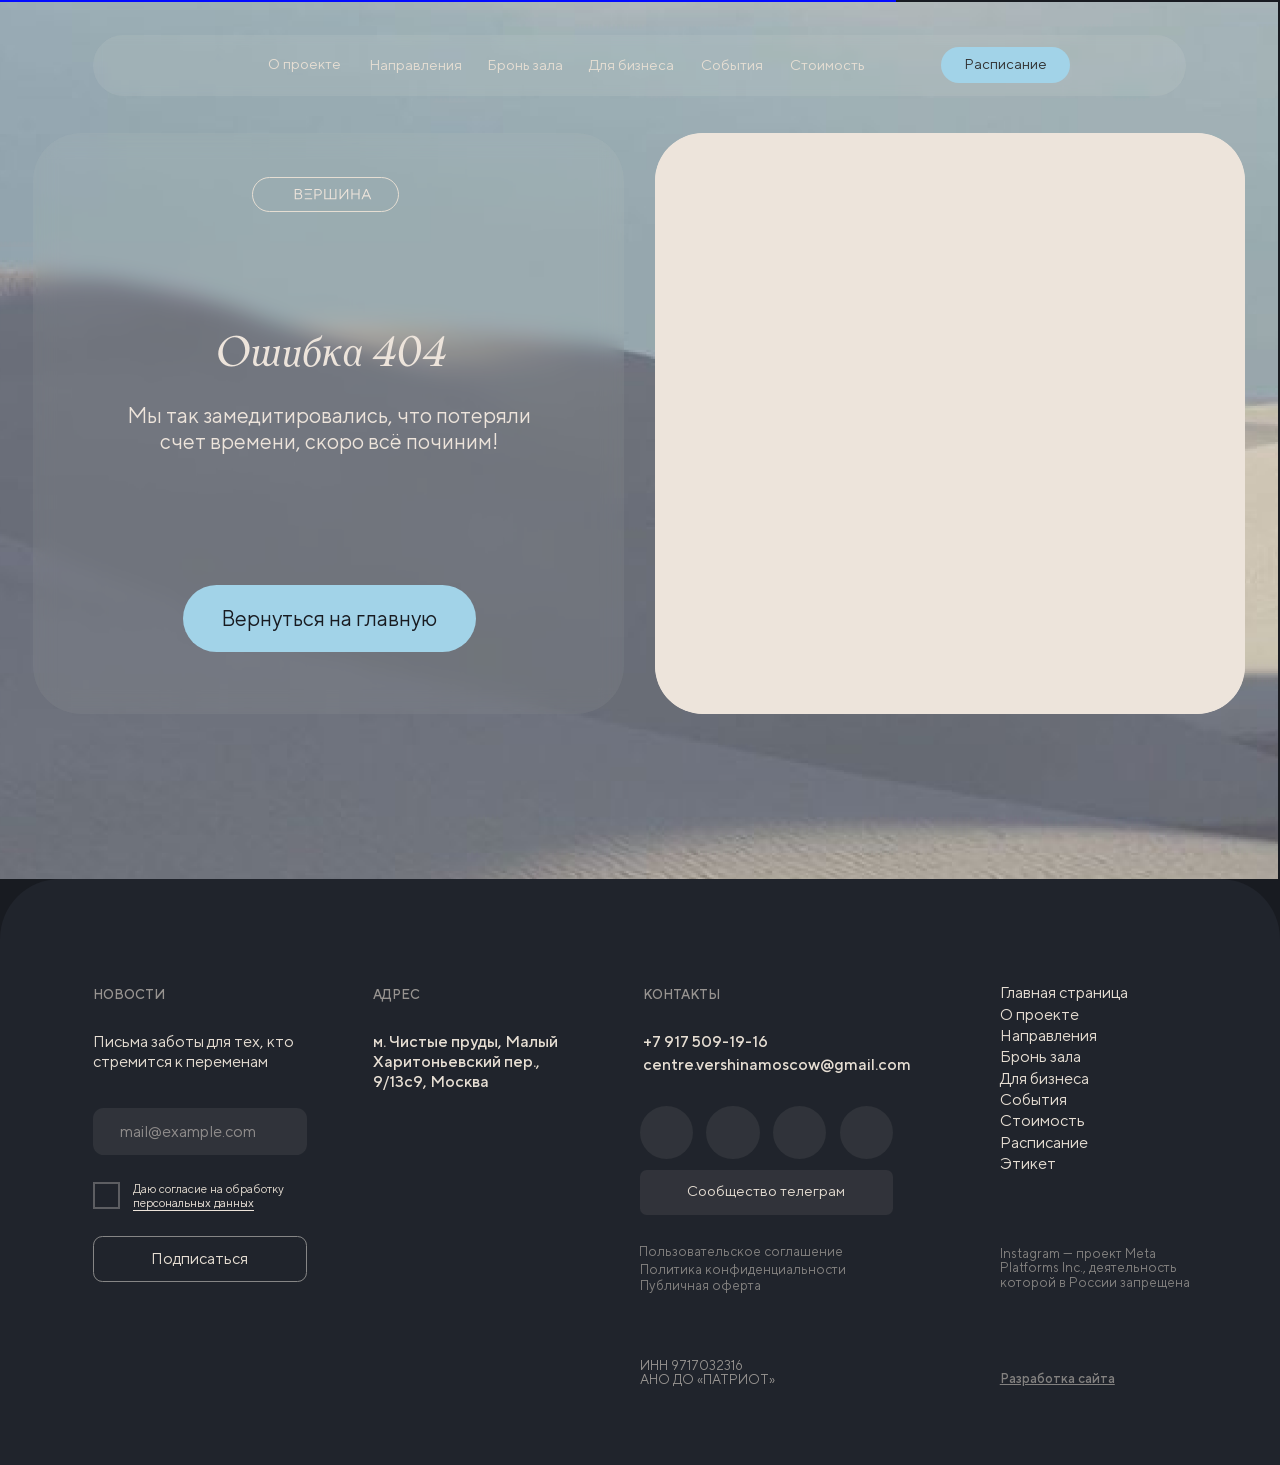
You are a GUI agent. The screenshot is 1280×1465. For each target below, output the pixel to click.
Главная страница (1064, 992)
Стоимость (1042, 1120)
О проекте (1039, 1014)
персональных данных (193, 1203)
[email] (199, 1131)
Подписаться (199, 1258)
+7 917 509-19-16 (705, 1041)
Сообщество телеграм (766, 1190)
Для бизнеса (1044, 1078)
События (1033, 1099)
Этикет (1028, 1163)
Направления (1048, 1035)
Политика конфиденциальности (743, 1269)
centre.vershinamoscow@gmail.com (777, 1064)
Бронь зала (1040, 1056)
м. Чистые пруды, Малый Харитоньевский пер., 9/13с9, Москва (465, 1061)
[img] (1098, 65)
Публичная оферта (700, 1285)
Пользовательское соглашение (741, 1251)
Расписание (1044, 1142)
